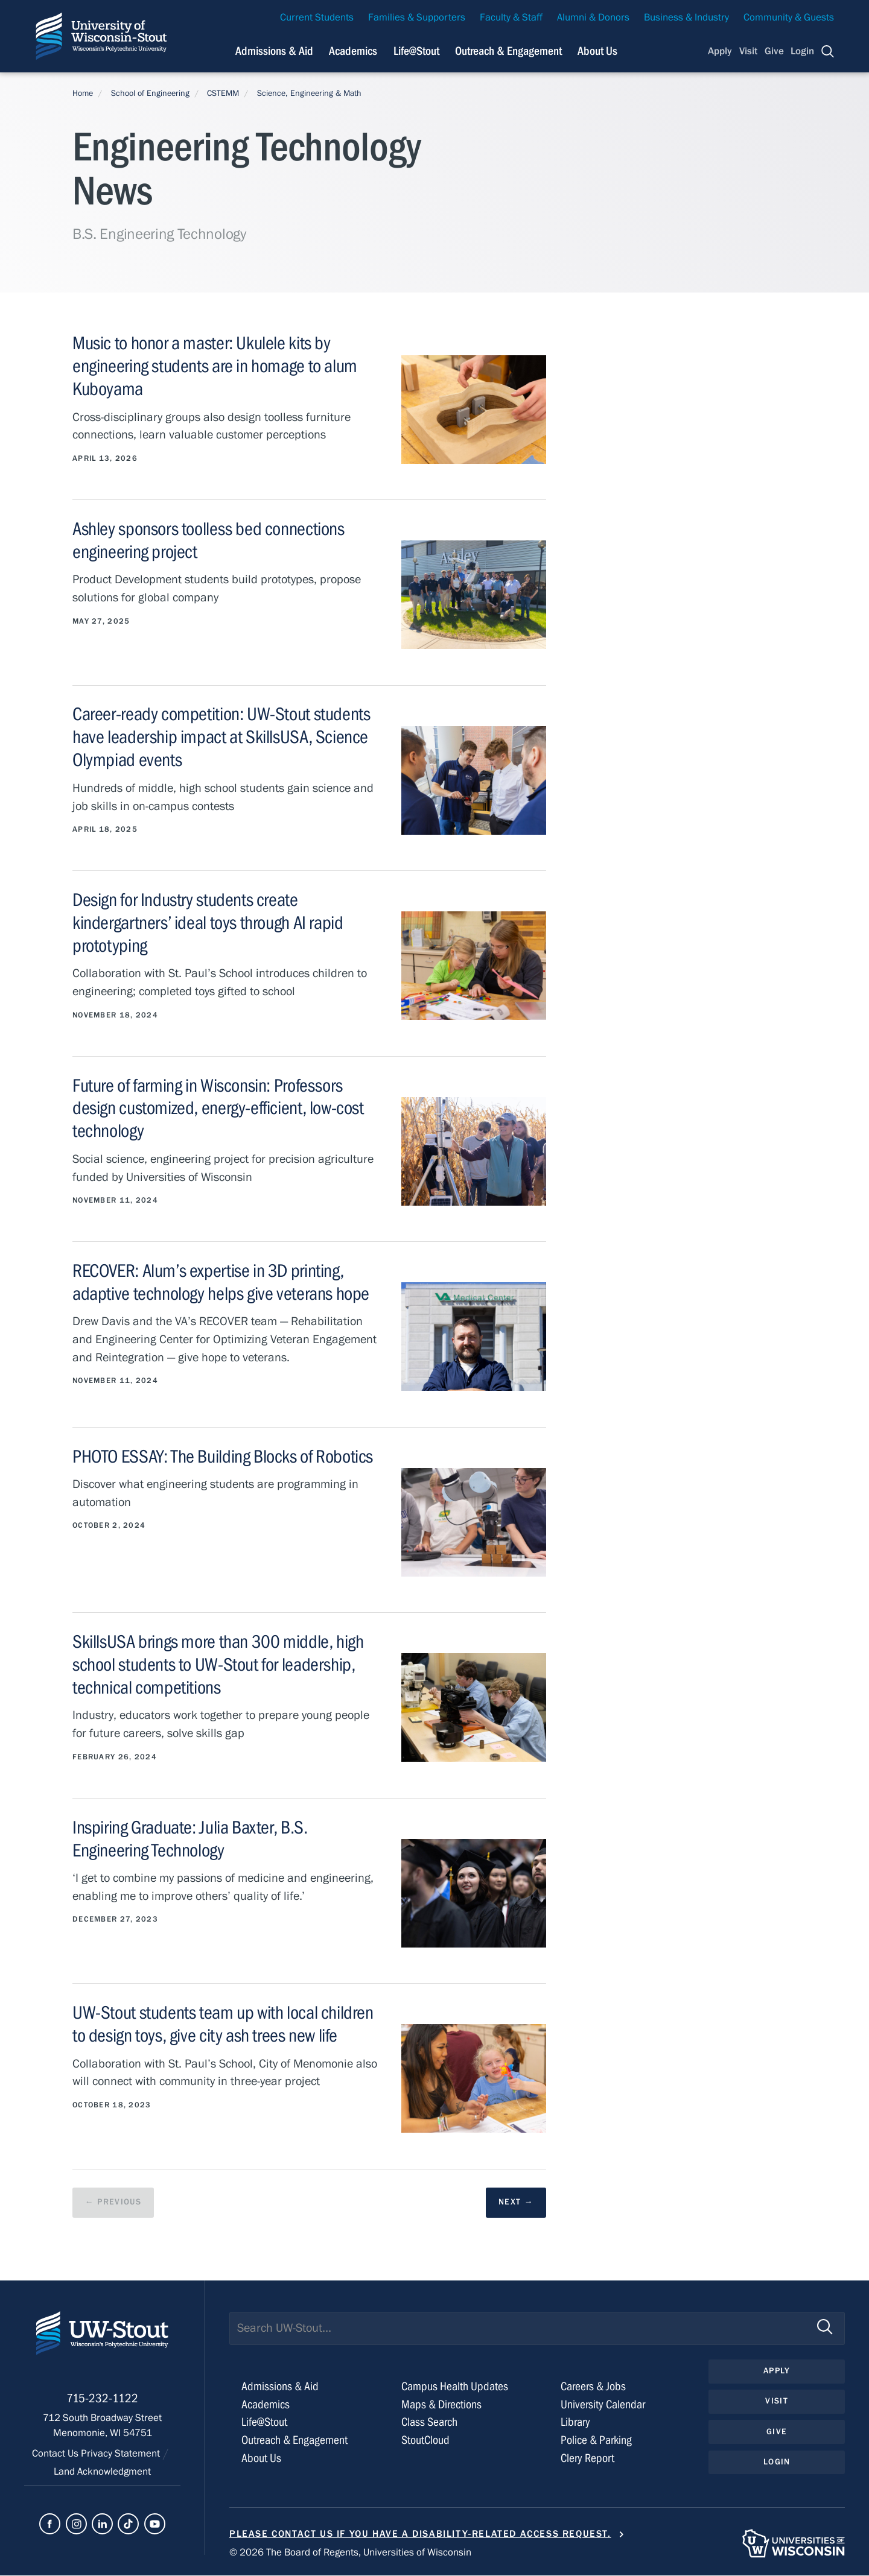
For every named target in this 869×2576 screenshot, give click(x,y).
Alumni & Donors (593, 17)
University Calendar (603, 2404)
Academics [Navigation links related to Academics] (353, 51)
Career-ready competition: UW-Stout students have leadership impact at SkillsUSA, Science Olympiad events (221, 736)
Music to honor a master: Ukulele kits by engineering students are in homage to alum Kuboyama (214, 365)
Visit (748, 51)
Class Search (429, 2422)
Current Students (317, 17)
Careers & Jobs (593, 2387)
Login (802, 51)
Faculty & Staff (511, 17)
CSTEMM (223, 93)
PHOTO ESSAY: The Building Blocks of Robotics (222, 1456)
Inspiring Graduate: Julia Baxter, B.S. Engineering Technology (189, 1839)
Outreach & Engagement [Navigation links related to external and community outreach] (508, 51)
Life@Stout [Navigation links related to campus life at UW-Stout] (416, 51)
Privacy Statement (121, 2456)
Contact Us (56, 2456)
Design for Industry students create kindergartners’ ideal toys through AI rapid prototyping (207, 922)
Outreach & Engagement (294, 2441)
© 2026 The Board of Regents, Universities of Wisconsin (350, 2553)
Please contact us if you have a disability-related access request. (420, 2534)
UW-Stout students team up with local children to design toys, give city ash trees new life (223, 2024)
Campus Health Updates (454, 2387)
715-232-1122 (102, 2400)
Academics (265, 2404)
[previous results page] (113, 2203)
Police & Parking (596, 2441)
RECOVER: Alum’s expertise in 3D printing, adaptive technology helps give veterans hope (220, 1282)
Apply (720, 51)
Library (575, 2422)
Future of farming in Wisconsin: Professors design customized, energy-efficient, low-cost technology (218, 1108)
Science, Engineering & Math (309, 93)
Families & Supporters (416, 17)
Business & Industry (686, 17)
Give (774, 51)
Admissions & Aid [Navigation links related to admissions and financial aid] (274, 51)
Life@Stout (264, 2422)
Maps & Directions (441, 2404)
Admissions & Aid (280, 2387)
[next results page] (516, 2203)
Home (82, 93)
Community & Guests (788, 17)
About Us (597, 51)
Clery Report (587, 2459)
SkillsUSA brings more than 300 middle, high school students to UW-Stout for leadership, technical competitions (217, 1664)
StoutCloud (425, 2441)
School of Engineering (150, 93)
